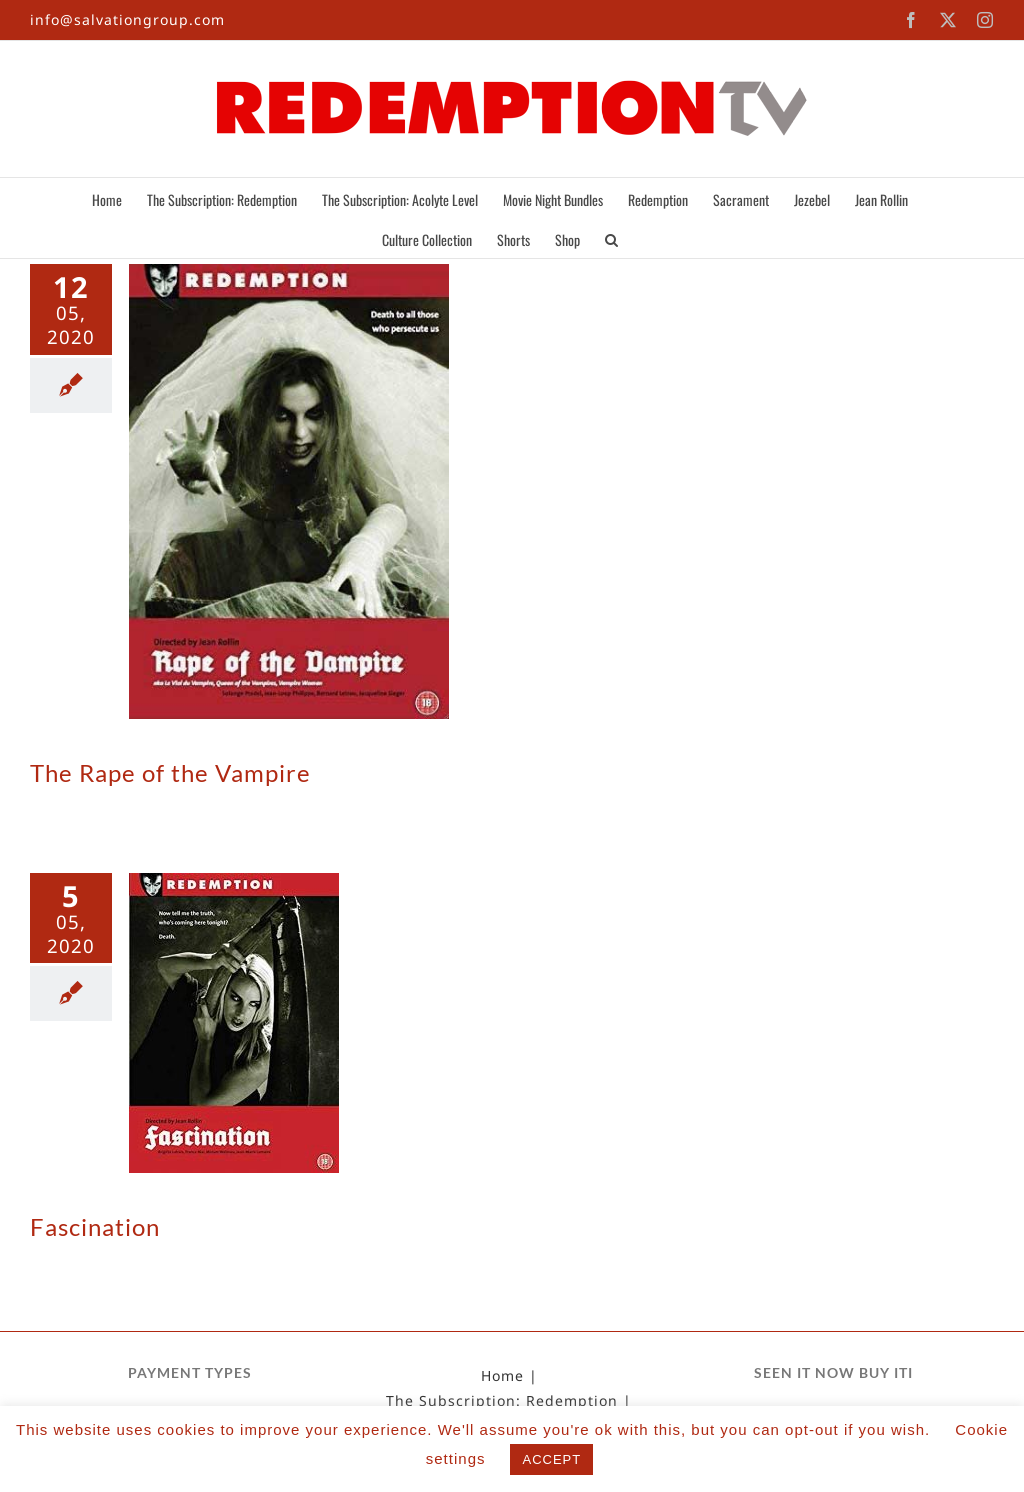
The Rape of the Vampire (170, 772)
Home (502, 1376)
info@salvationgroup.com (127, 19)
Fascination (95, 1226)
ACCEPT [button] (551, 1459)
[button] (611, 238)
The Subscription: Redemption (502, 1401)
